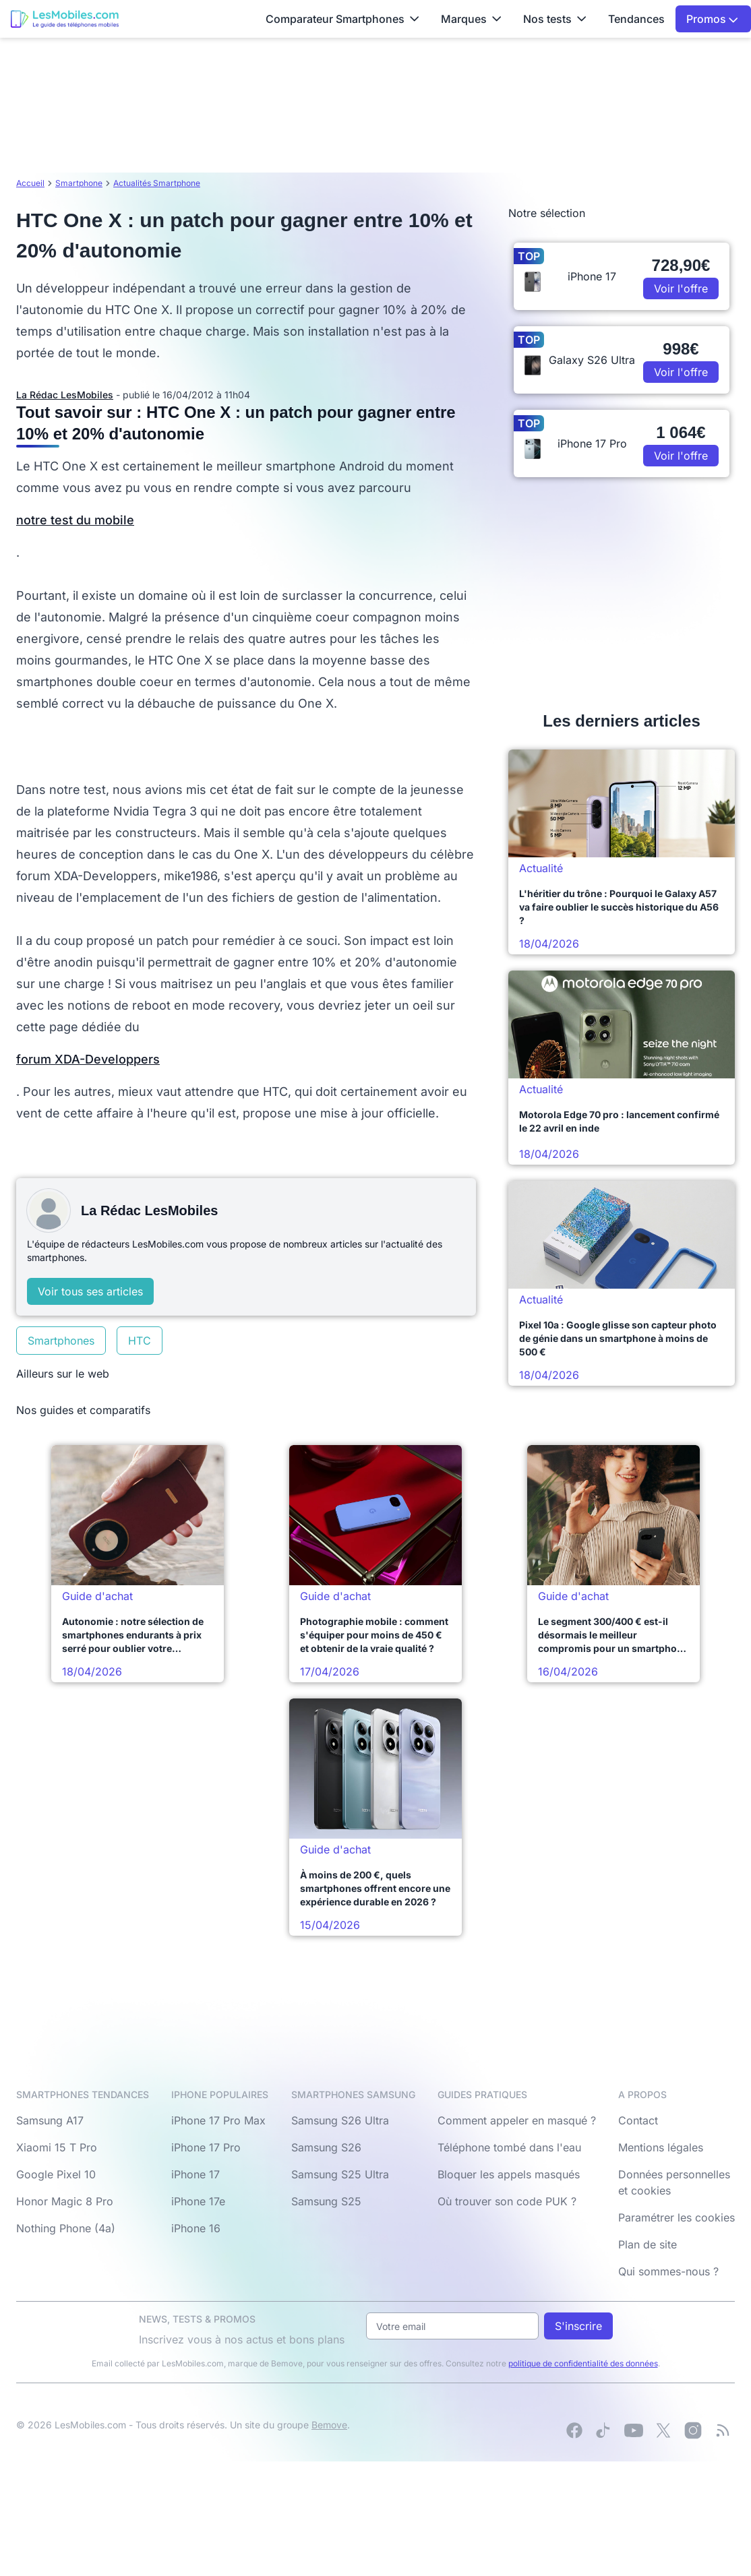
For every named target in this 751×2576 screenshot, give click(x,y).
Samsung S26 (326, 2147)
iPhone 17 (195, 2174)
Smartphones (61, 1340)
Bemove (329, 2424)
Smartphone (78, 183)
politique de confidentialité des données (583, 2363)
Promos (712, 19)
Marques (471, 19)
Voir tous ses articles (90, 1291)
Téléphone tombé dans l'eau (509, 2147)
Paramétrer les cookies (676, 2217)
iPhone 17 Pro (206, 2147)
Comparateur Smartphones (342, 19)
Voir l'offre (681, 288)
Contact (638, 2120)
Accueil (30, 183)
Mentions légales (660, 2147)
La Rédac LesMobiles (64, 394)
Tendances (636, 19)
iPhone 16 (195, 2228)
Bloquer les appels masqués (509, 2174)
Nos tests (555, 19)
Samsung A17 (50, 2120)
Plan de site (647, 2244)
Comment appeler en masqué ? (517, 2120)
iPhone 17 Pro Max (218, 2120)
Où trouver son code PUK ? (507, 2201)
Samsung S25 (326, 2201)
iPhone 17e (198, 2201)
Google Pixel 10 (56, 2174)
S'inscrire (578, 2326)
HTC (139, 1340)
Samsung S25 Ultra (340, 2174)
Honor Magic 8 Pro (64, 2201)
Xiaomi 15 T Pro (56, 2147)
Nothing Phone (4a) (65, 2228)
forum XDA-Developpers (88, 1059)
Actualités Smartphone (156, 183)
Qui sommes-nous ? (668, 2271)
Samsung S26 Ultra (340, 2120)
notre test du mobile (75, 520)
